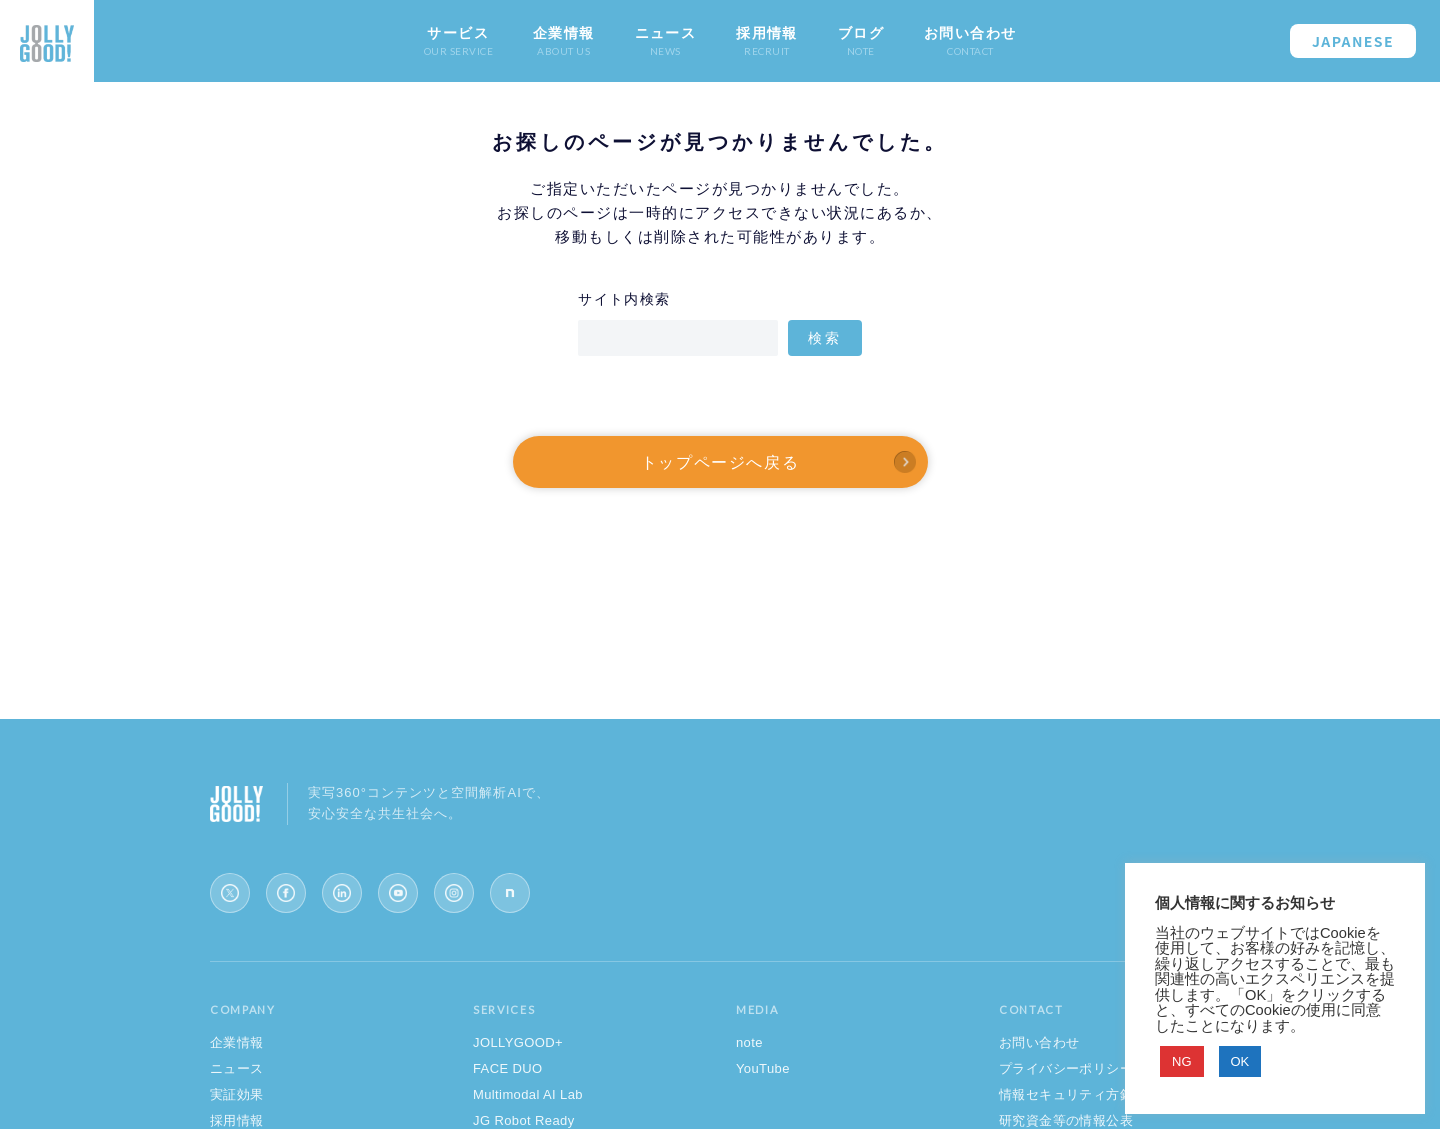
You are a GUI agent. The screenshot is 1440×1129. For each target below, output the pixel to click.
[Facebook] (286, 893)
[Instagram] (454, 893)
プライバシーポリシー (1066, 1068)
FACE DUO (508, 1068)
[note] (510, 893)
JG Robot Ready (524, 1120)
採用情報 (237, 1120)
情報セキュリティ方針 (1066, 1094)
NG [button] (1182, 1061)
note (749, 1042)
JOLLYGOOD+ (518, 1042)
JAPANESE (1353, 41)
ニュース (237, 1068)
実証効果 (237, 1094)
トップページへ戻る (720, 462)
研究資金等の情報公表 (1066, 1120)
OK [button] (1240, 1061)
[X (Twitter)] (230, 893)
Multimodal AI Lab (528, 1094)
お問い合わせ (1039, 1042)
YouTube (763, 1068)
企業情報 (237, 1042)
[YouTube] (398, 893)
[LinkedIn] (342, 893)
